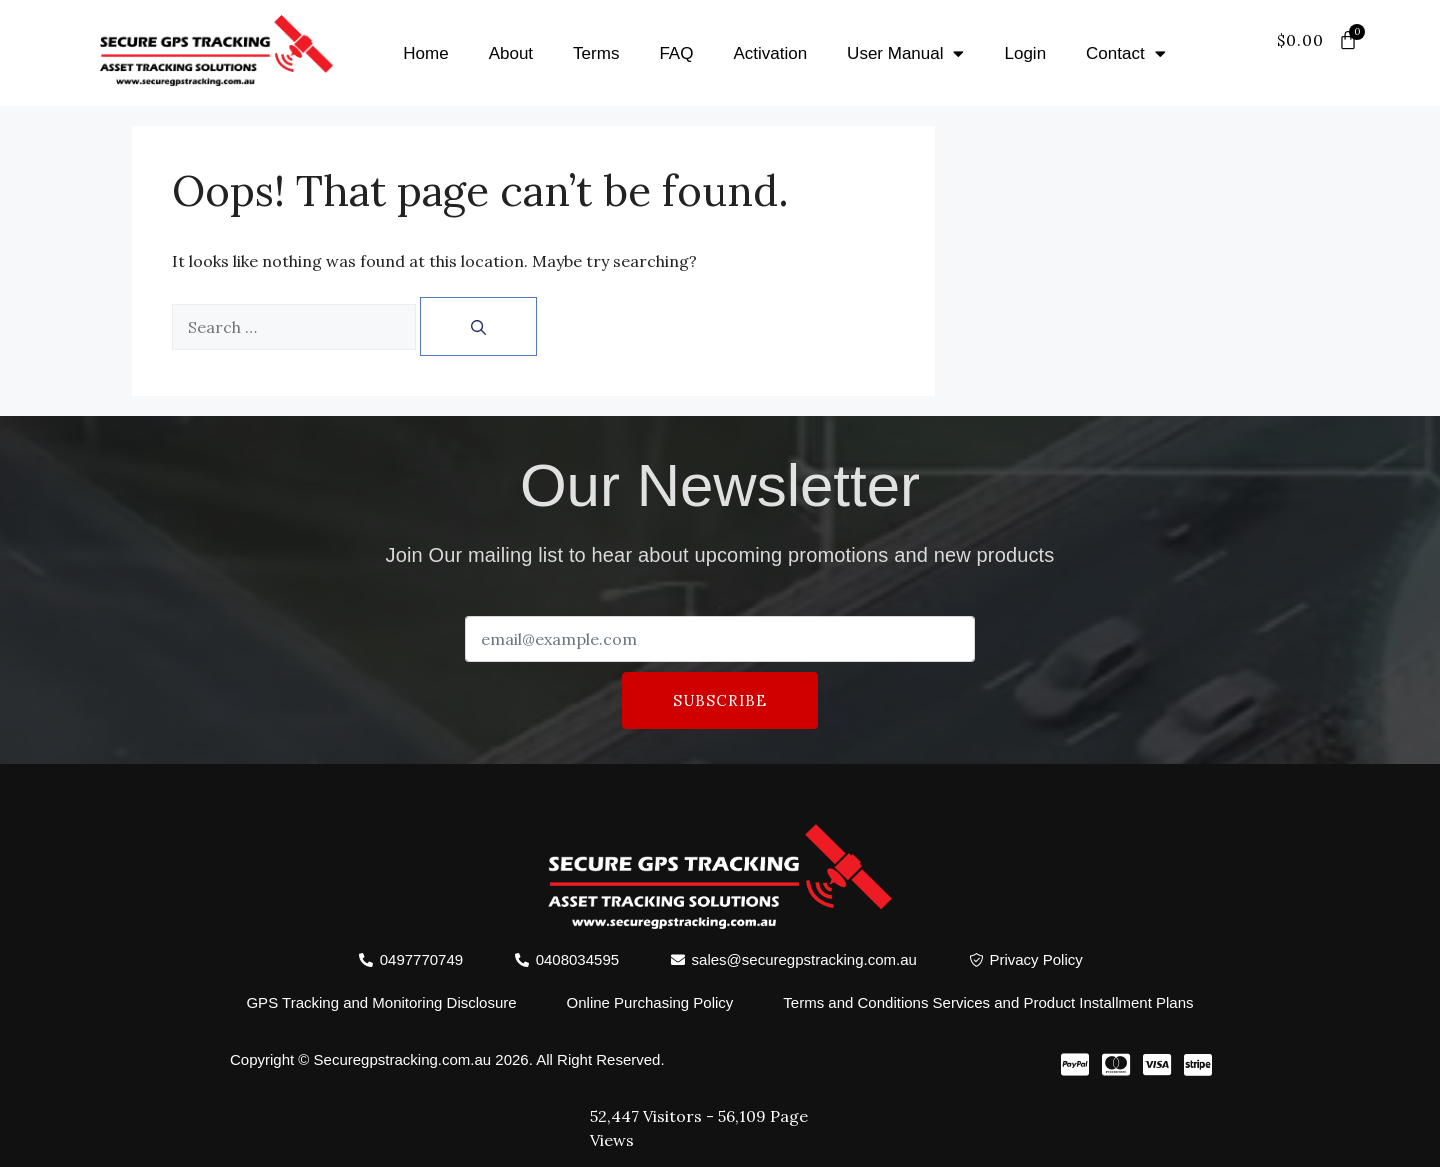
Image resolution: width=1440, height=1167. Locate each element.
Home (425, 53)
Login (1025, 53)
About (511, 53)
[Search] (478, 326)
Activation (770, 53)
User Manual (905, 53)
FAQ (676, 53)
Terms (596, 53)
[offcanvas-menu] (1338, 65)
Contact (1126, 53)
